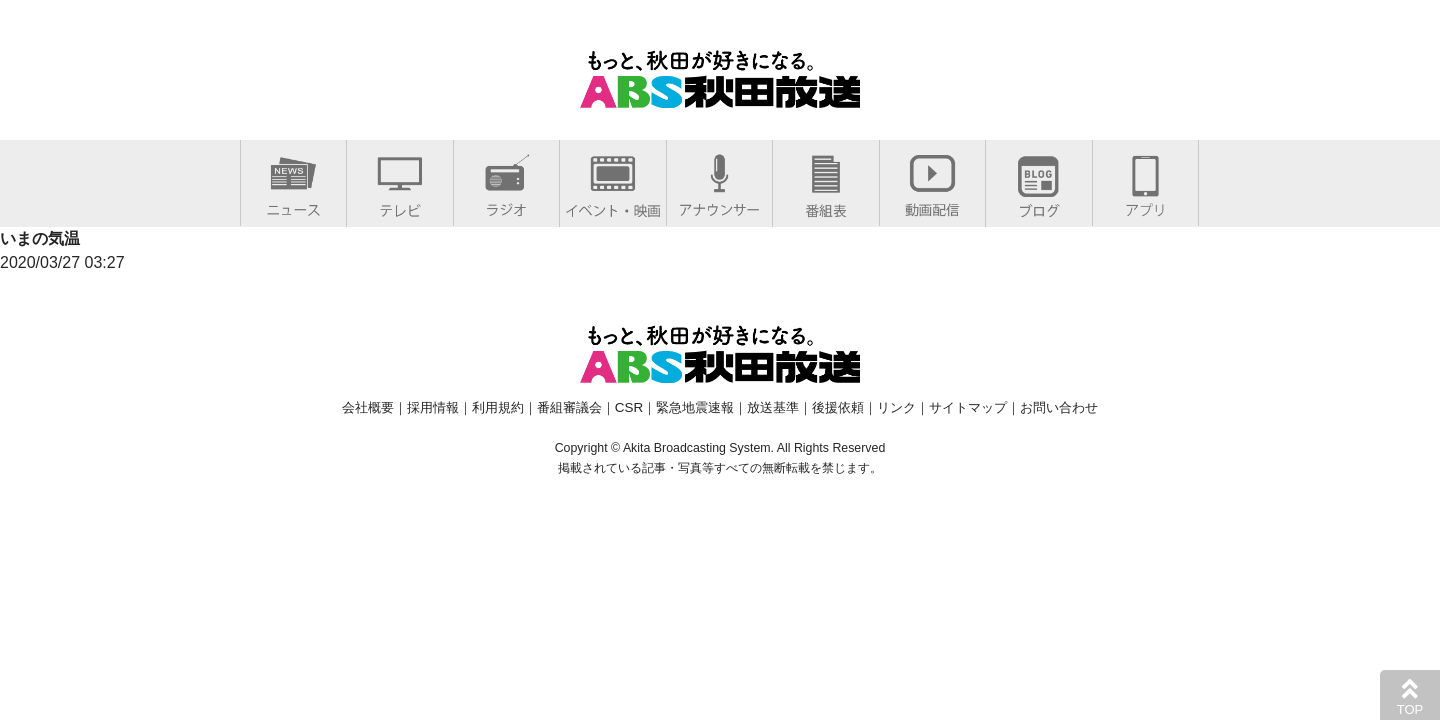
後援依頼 (838, 407)
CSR (629, 407)
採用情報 (433, 407)
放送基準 (773, 407)
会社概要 (368, 407)
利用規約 (498, 407)
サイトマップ (968, 407)
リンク (896, 407)
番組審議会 (569, 407)
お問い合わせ (1059, 407)
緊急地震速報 (695, 407)
